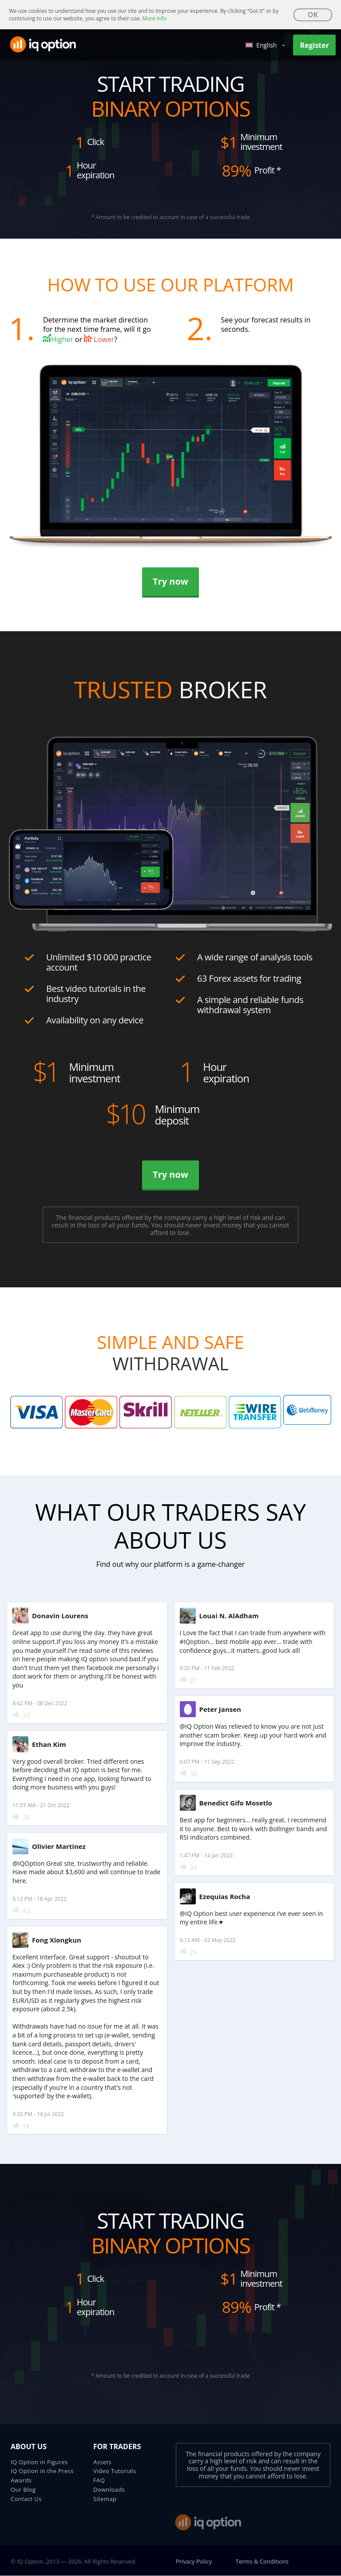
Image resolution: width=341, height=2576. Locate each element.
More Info (154, 18)
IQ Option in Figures (39, 2462)
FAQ (99, 2480)
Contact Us (26, 2499)
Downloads (109, 2489)
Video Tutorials (114, 2471)
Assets (102, 2462)
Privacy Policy (194, 2561)
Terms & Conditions (262, 2561)
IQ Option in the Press (42, 2471)
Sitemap (104, 2499)
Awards (21, 2480)
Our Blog (23, 2489)
